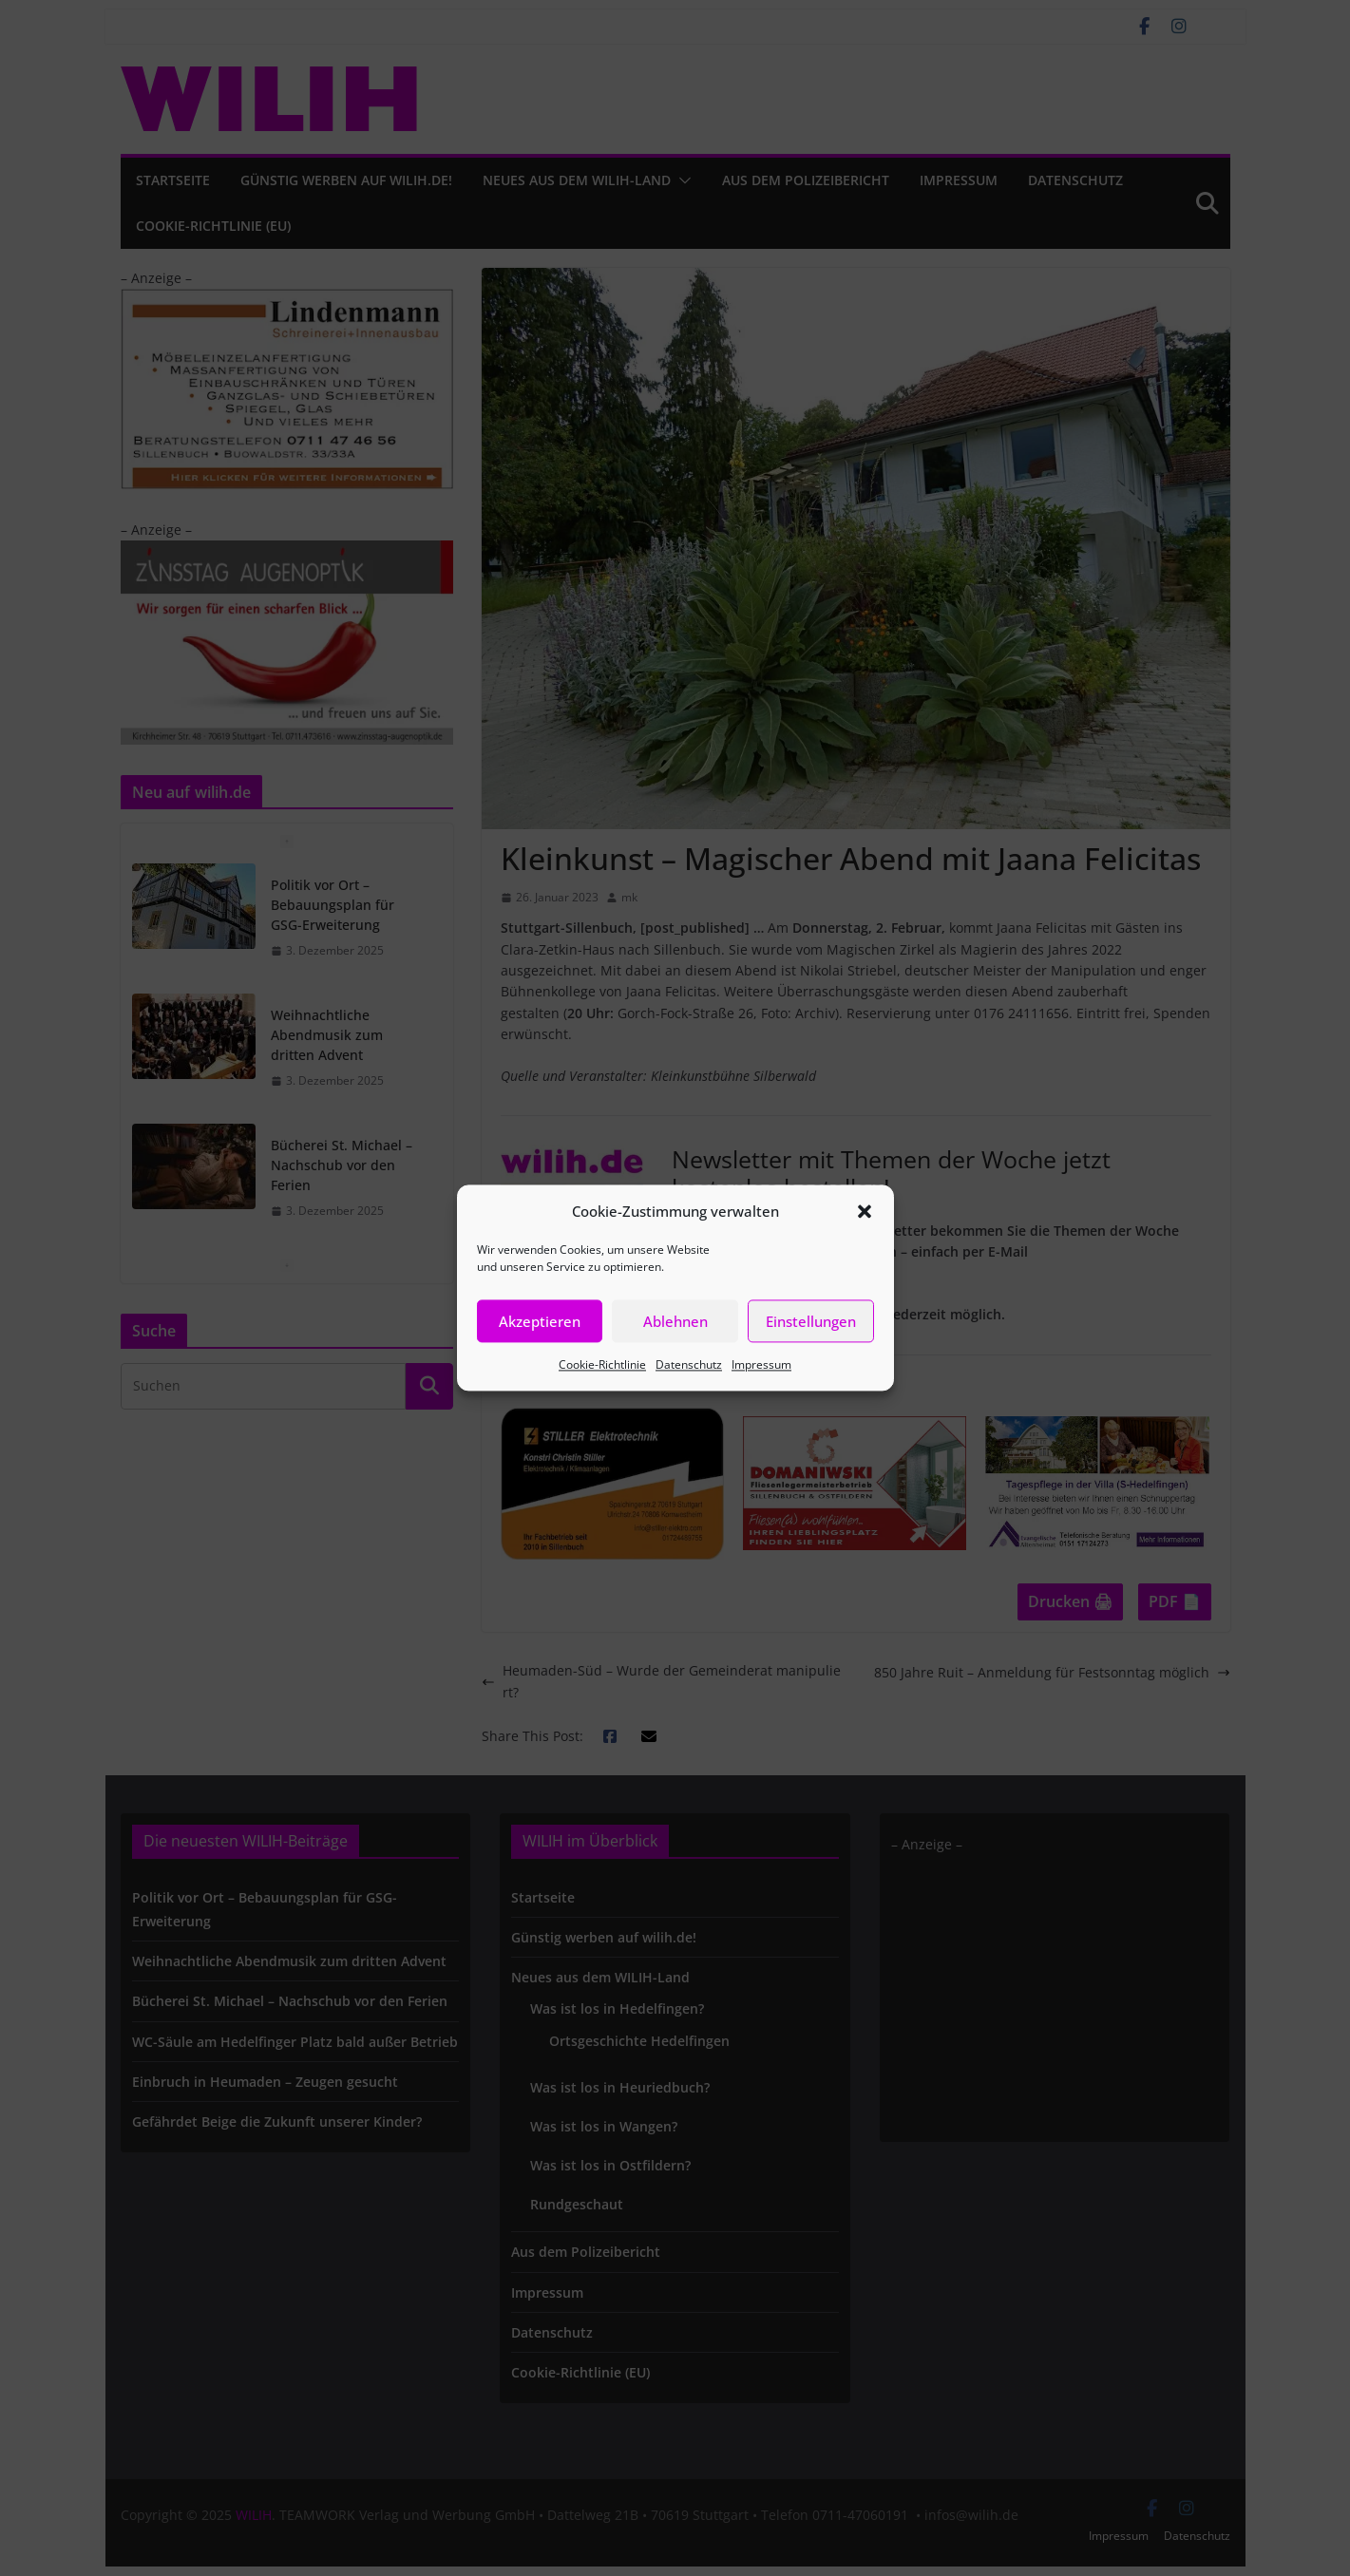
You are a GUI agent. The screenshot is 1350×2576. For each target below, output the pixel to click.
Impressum (761, 1364)
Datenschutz (689, 1364)
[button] (864, 1211)
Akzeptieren (539, 1321)
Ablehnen (675, 1321)
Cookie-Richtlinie (602, 1364)
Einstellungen (811, 1321)
